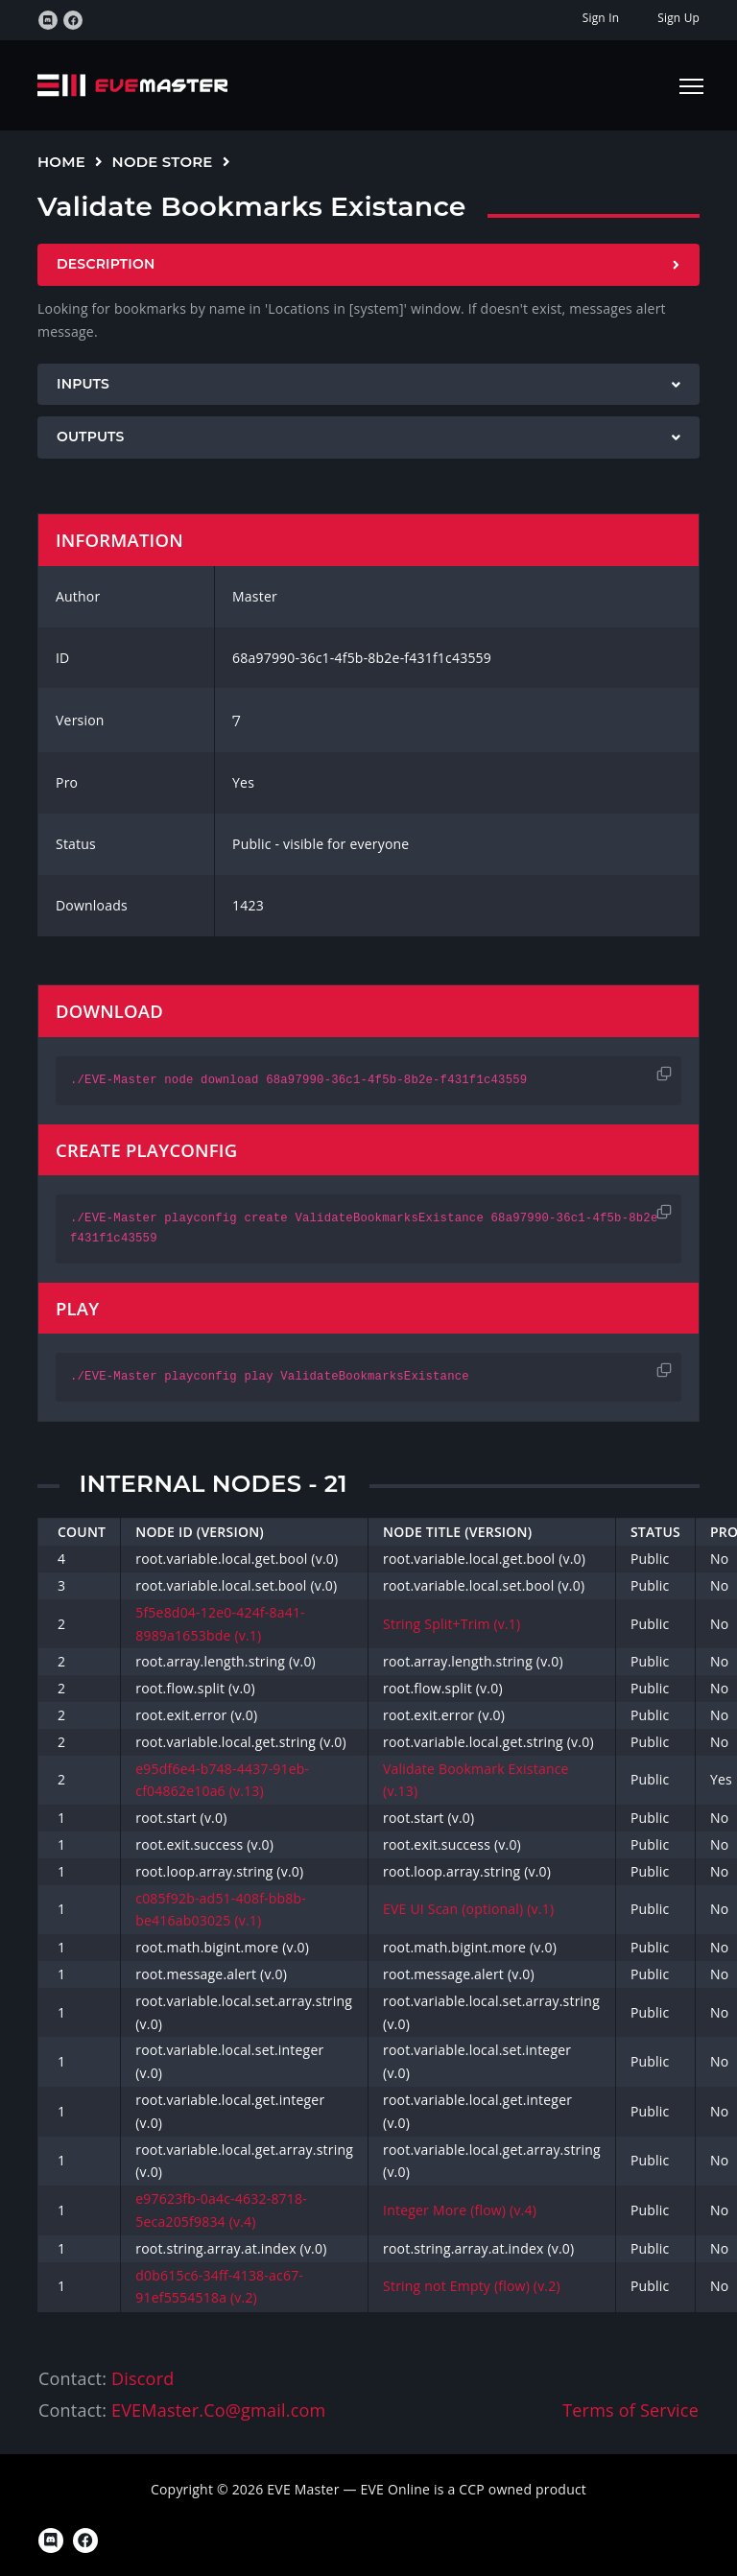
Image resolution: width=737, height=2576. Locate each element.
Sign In (600, 18)
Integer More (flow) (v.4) (459, 2210)
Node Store (162, 162)
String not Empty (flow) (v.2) (471, 2286)
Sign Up (678, 18)
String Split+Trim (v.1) (451, 1624)
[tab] (368, 265)
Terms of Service (630, 2410)
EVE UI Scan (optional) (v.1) (468, 1909)
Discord (142, 2378)
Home (61, 162)
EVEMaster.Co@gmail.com (218, 2410)
